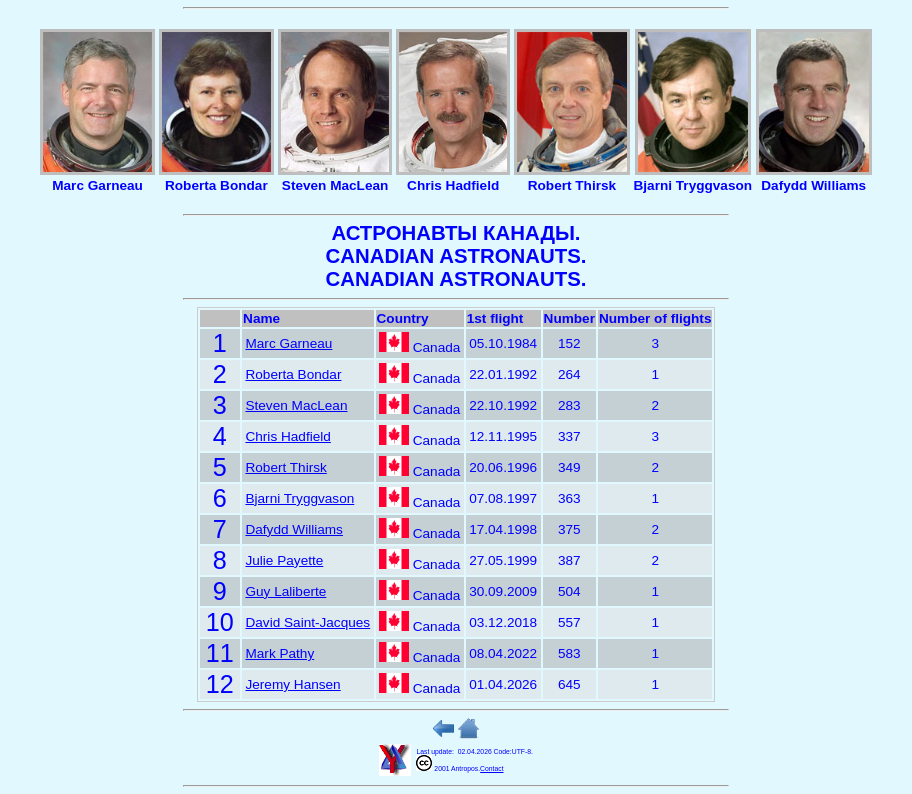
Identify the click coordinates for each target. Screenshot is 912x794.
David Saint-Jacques (307, 622)
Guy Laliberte (285, 591)
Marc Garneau (288, 343)
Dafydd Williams (293, 529)
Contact (491, 768)
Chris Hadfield (287, 436)
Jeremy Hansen (292, 684)
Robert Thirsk (285, 467)
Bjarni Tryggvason (299, 498)
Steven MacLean (296, 405)
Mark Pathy (279, 653)
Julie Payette (284, 560)
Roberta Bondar (293, 374)
